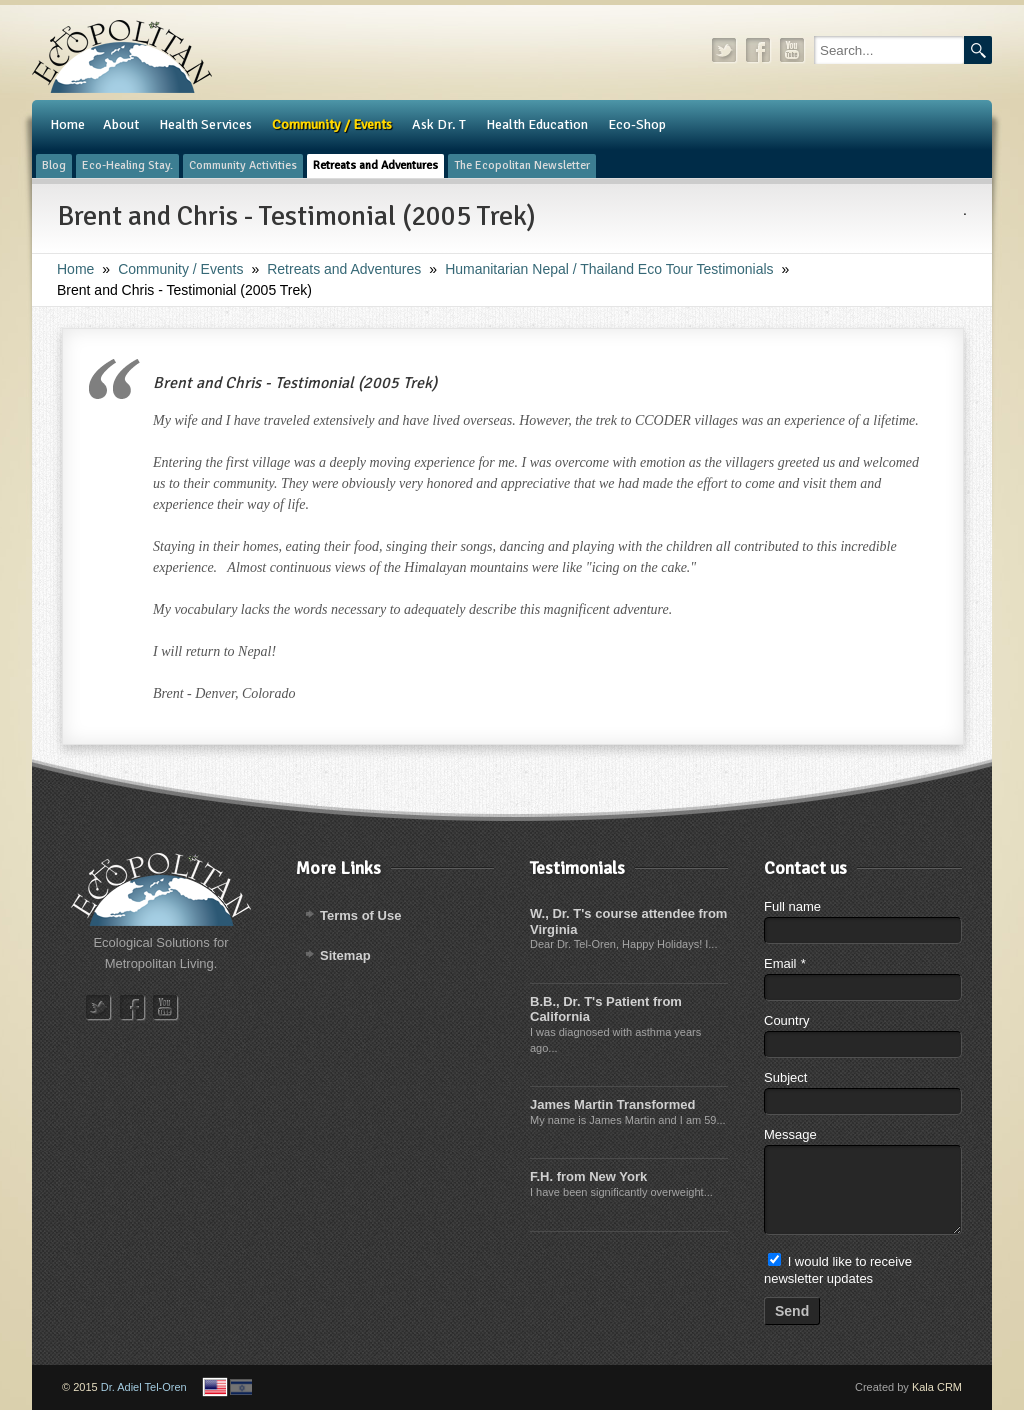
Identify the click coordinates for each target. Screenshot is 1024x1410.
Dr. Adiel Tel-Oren (144, 1387)
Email (784, 963)
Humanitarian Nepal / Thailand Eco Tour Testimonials (609, 269)
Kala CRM (937, 1387)
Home (75, 269)
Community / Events (180, 269)
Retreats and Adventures (344, 269)
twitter (725, 50)
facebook (759, 50)
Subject (785, 1077)
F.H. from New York (588, 1176)
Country (787, 1020)
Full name (792, 906)
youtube (793, 50)
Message (790, 1134)
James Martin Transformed (612, 1104)
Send (792, 1311)
